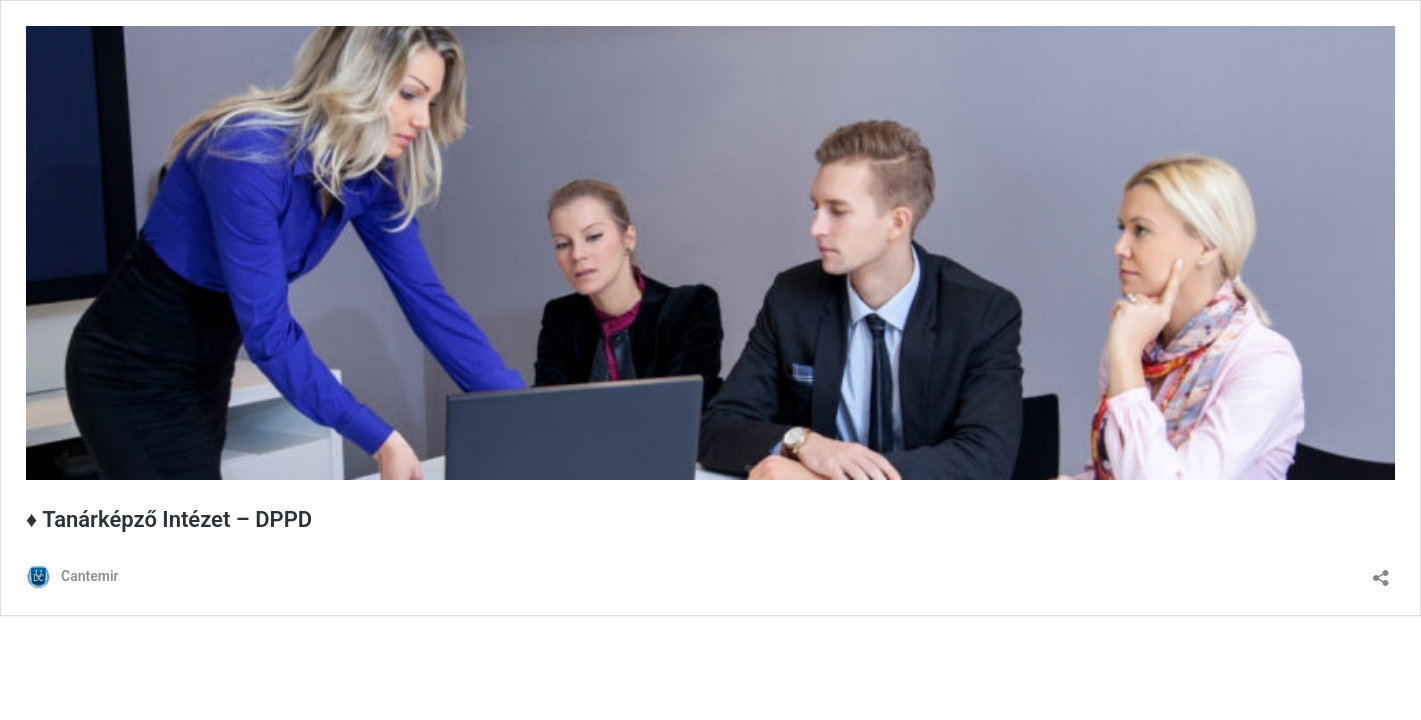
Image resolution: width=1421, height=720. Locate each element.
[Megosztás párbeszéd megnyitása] (1381, 571)
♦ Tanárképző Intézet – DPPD (169, 519)
